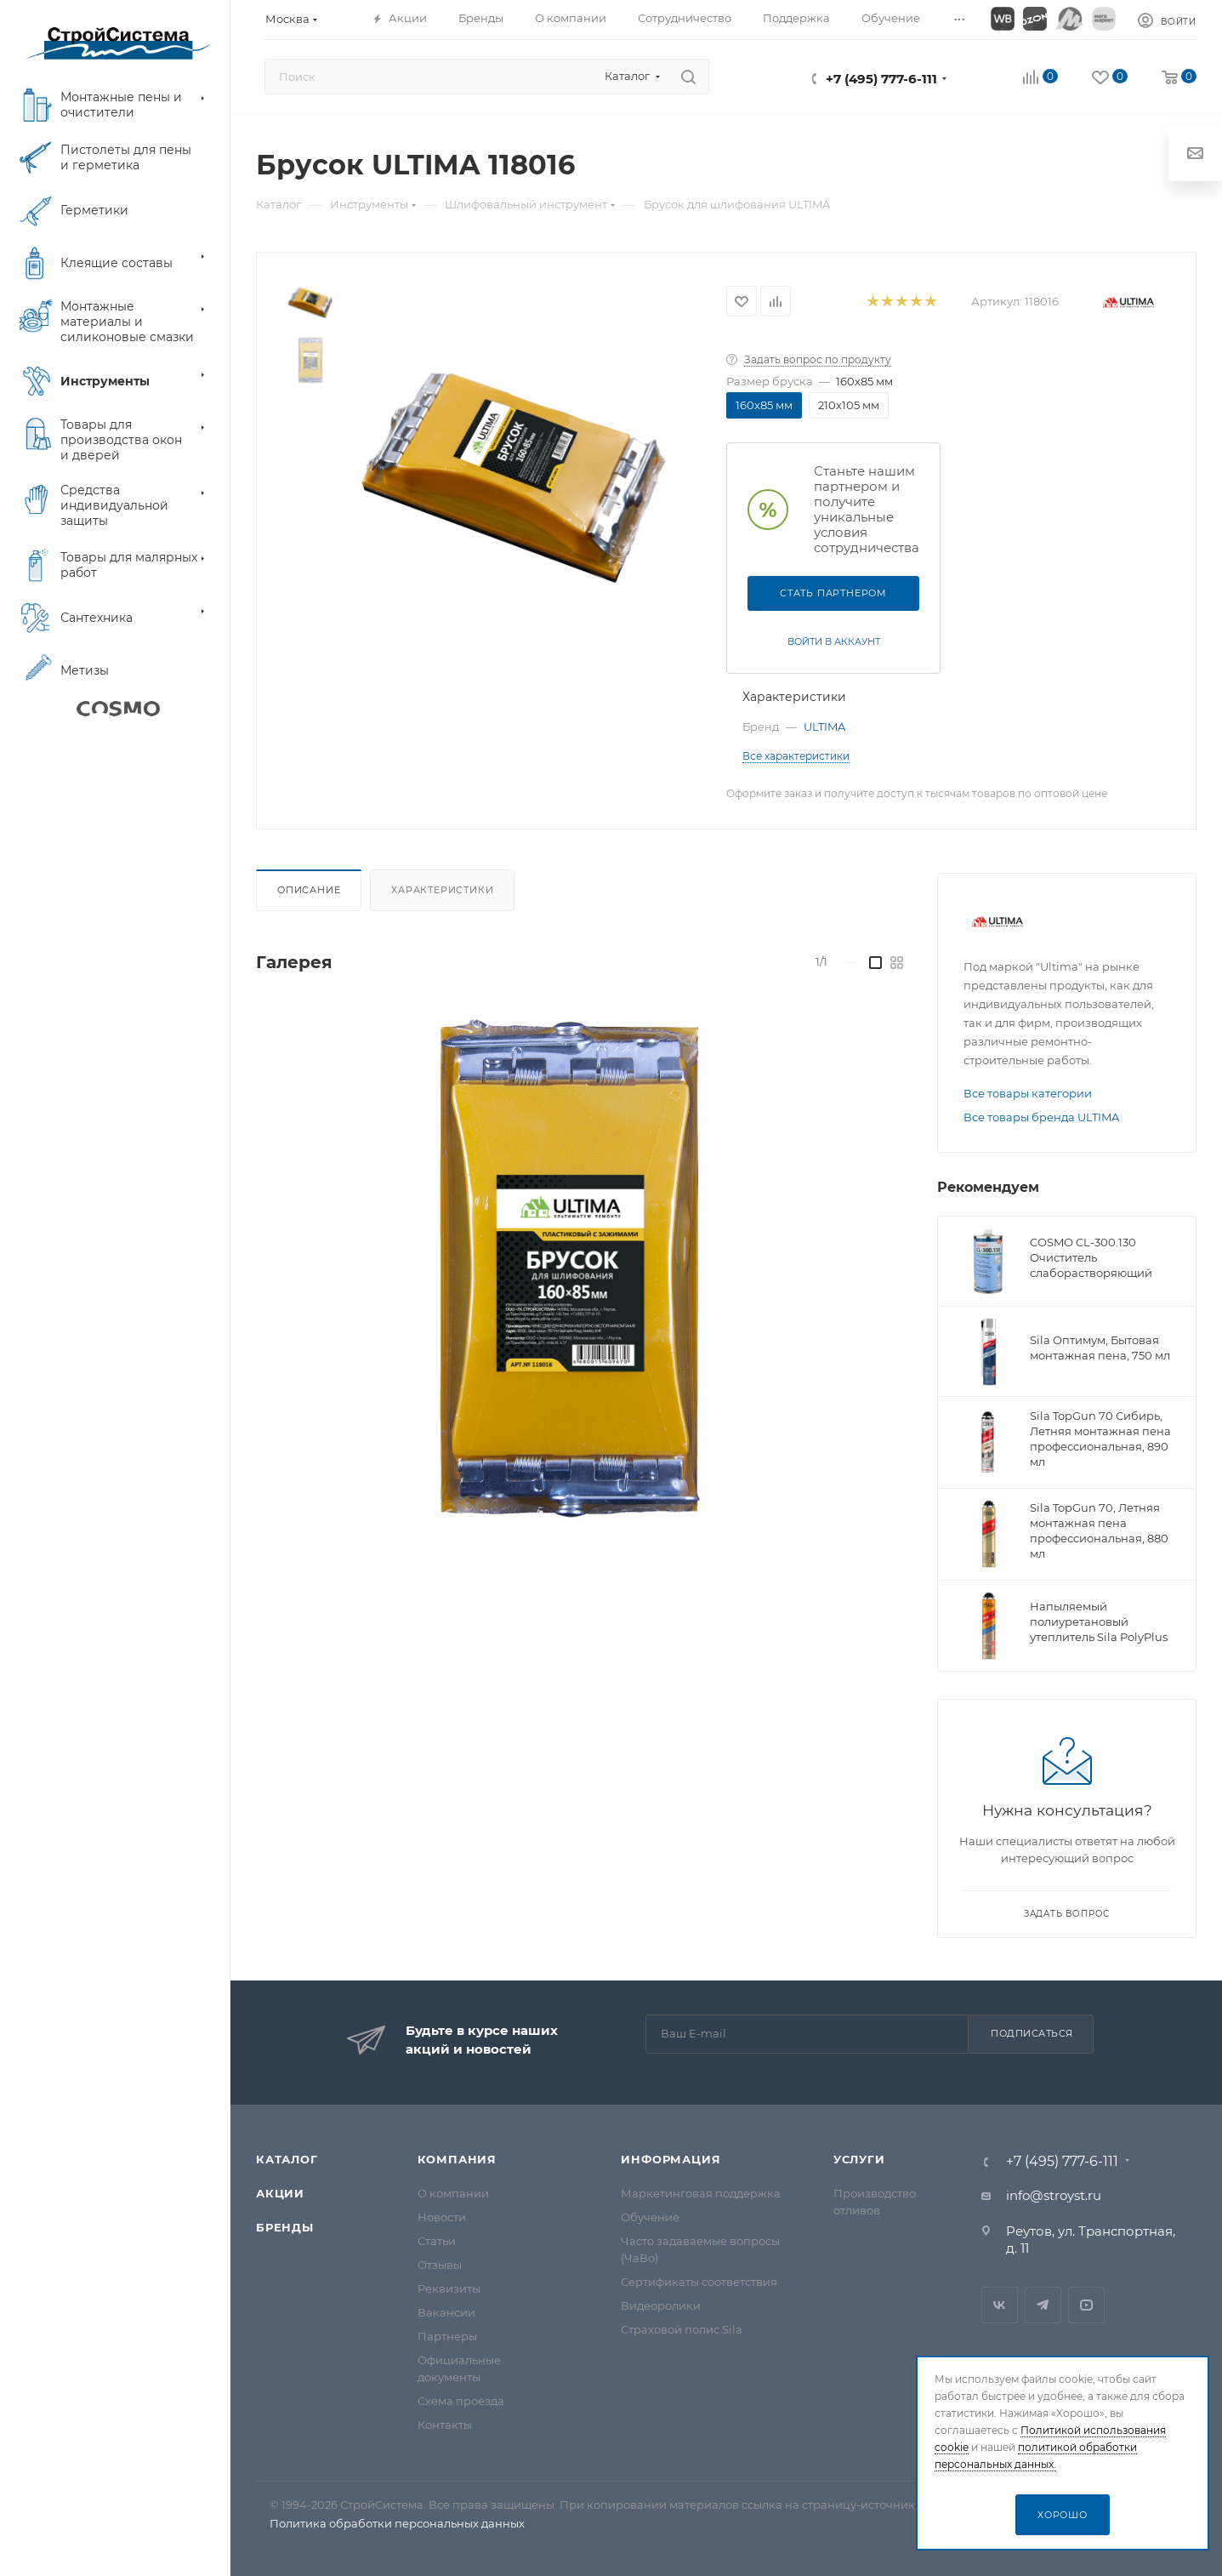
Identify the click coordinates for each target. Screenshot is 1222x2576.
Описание (308, 890)
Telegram (1043, 2305)
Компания (457, 2159)
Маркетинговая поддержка (701, 2193)
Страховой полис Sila (681, 2329)
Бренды (285, 2227)
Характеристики (442, 890)
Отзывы (440, 2264)
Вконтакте (999, 2305)
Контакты (445, 2424)
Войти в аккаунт (833, 641)
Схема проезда (461, 2401)
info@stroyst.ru (1053, 2195)
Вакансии (446, 2312)
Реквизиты (449, 2288)
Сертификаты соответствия (699, 2281)
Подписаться (1032, 2033)
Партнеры (447, 2336)
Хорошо (1062, 2515)
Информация (670, 2159)
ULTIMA (824, 726)
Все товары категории (1027, 1093)
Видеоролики (661, 2305)
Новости (442, 2217)
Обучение (650, 2217)
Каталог (287, 2159)
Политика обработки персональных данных (397, 2523)
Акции (280, 2193)
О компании (453, 2193)
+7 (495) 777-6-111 (881, 79)
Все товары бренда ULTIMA (1041, 1117)
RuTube (1086, 2305)
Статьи (437, 2241)
